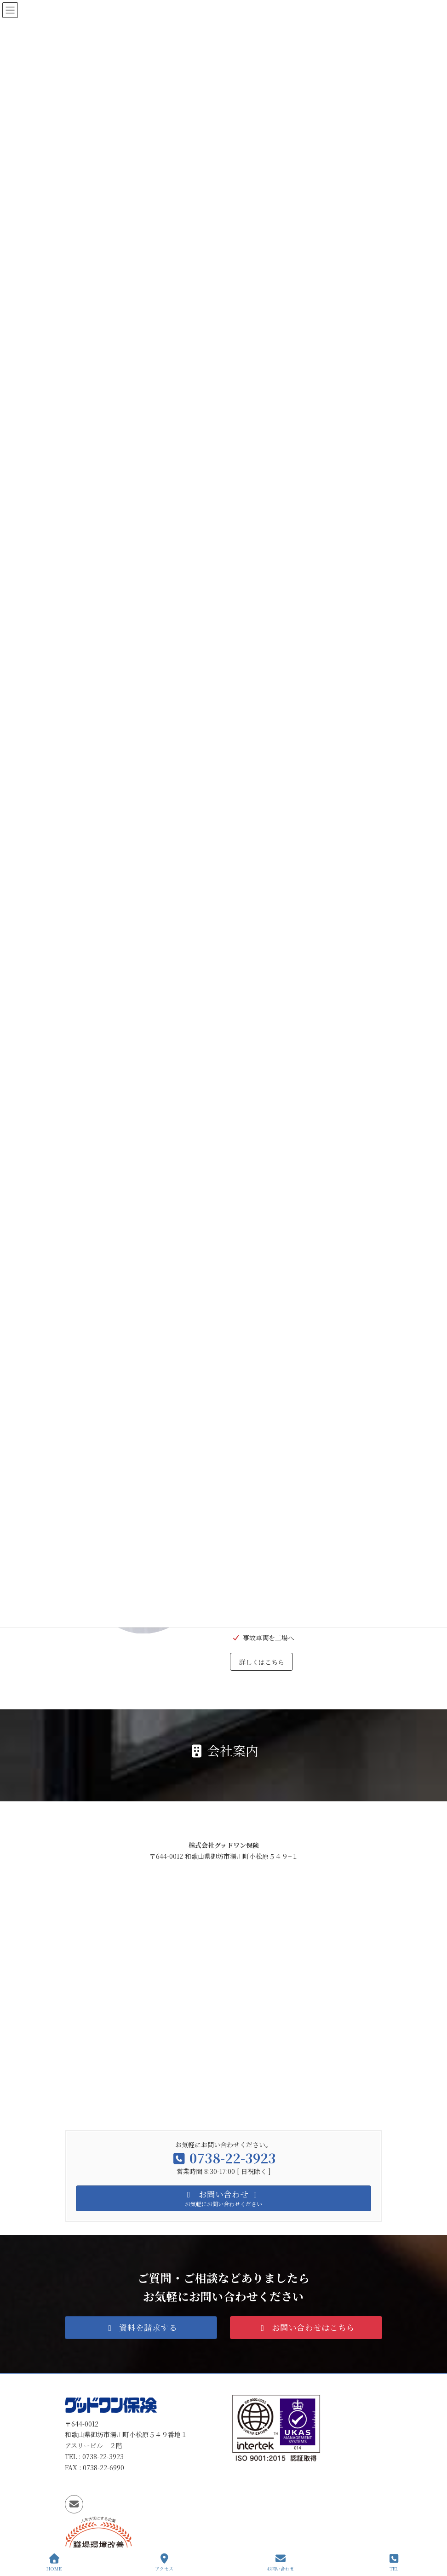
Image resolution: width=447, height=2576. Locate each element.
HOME (54, 2562)
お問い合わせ (280, 2562)
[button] (141, 2327)
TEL (394, 2562)
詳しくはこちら (261, 1662)
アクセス (164, 2562)
